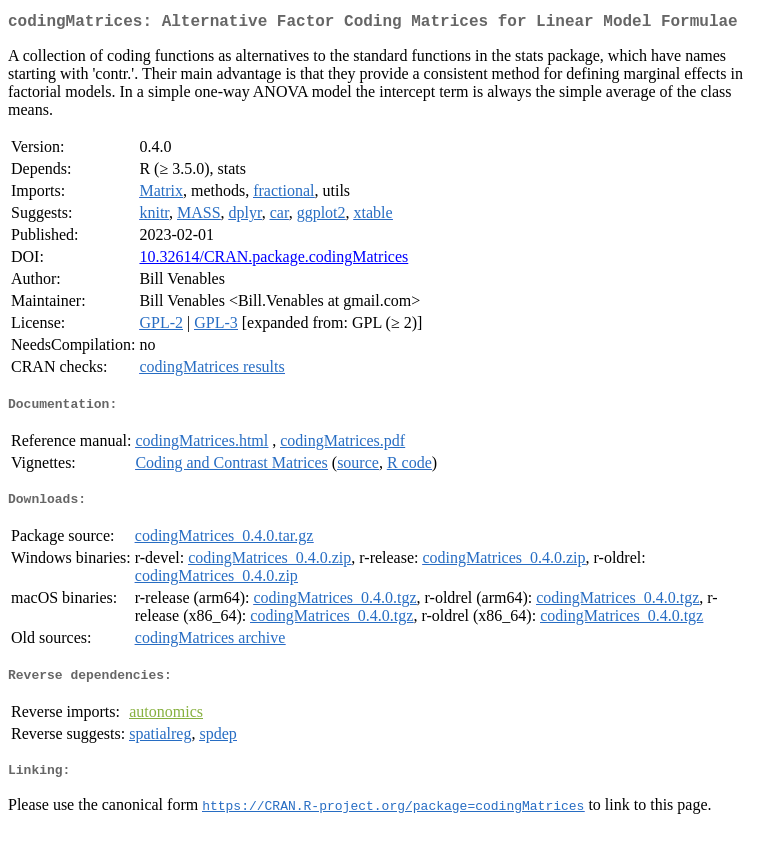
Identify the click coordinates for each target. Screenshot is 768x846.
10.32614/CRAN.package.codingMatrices (273, 260)
